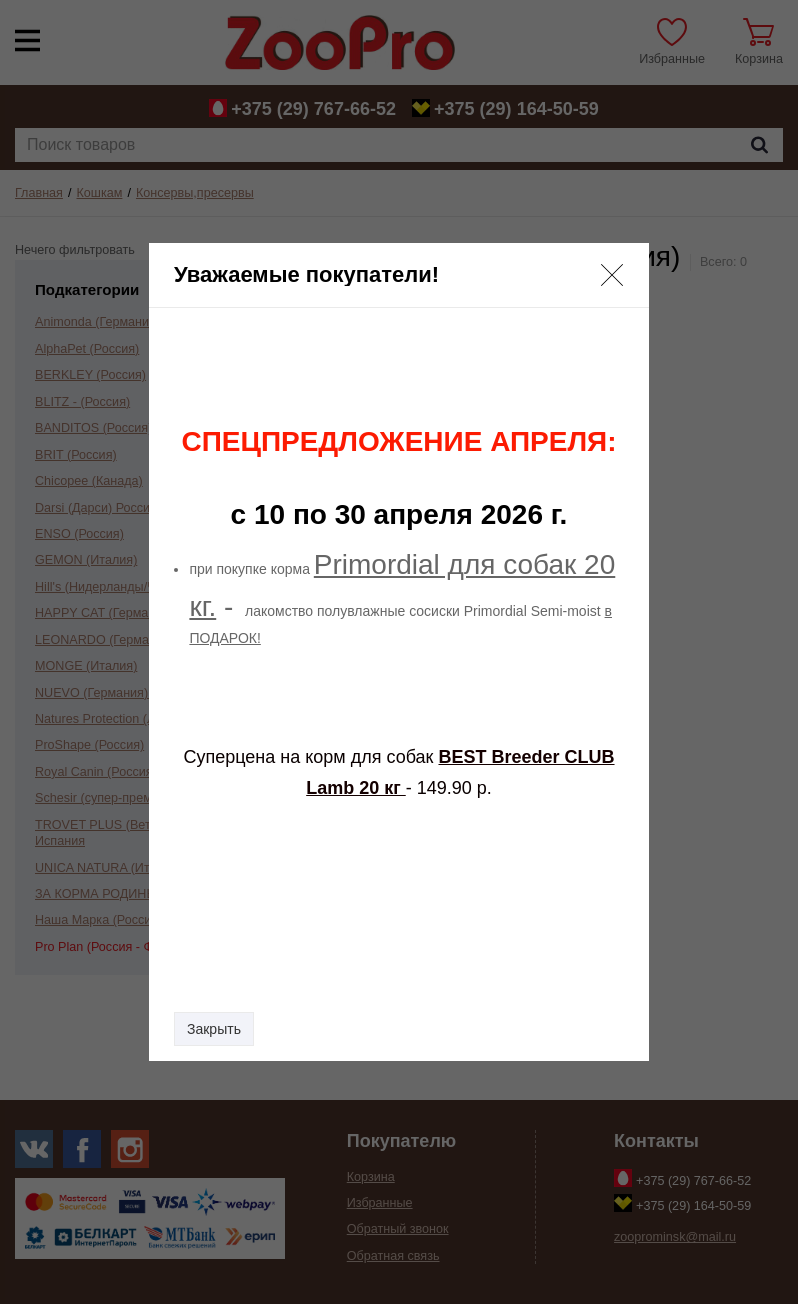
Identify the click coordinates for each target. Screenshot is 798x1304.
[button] (612, 275)
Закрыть (214, 1029)
